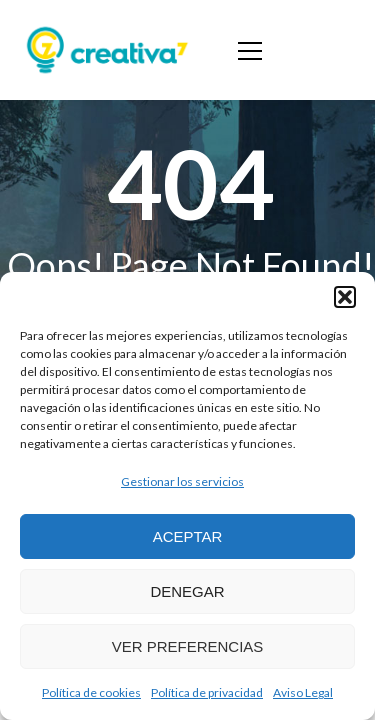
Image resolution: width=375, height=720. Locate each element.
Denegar (187, 591)
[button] (345, 297)
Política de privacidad (207, 692)
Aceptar (188, 536)
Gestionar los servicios (182, 481)
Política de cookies (91, 692)
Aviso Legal (303, 692)
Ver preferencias (188, 646)
